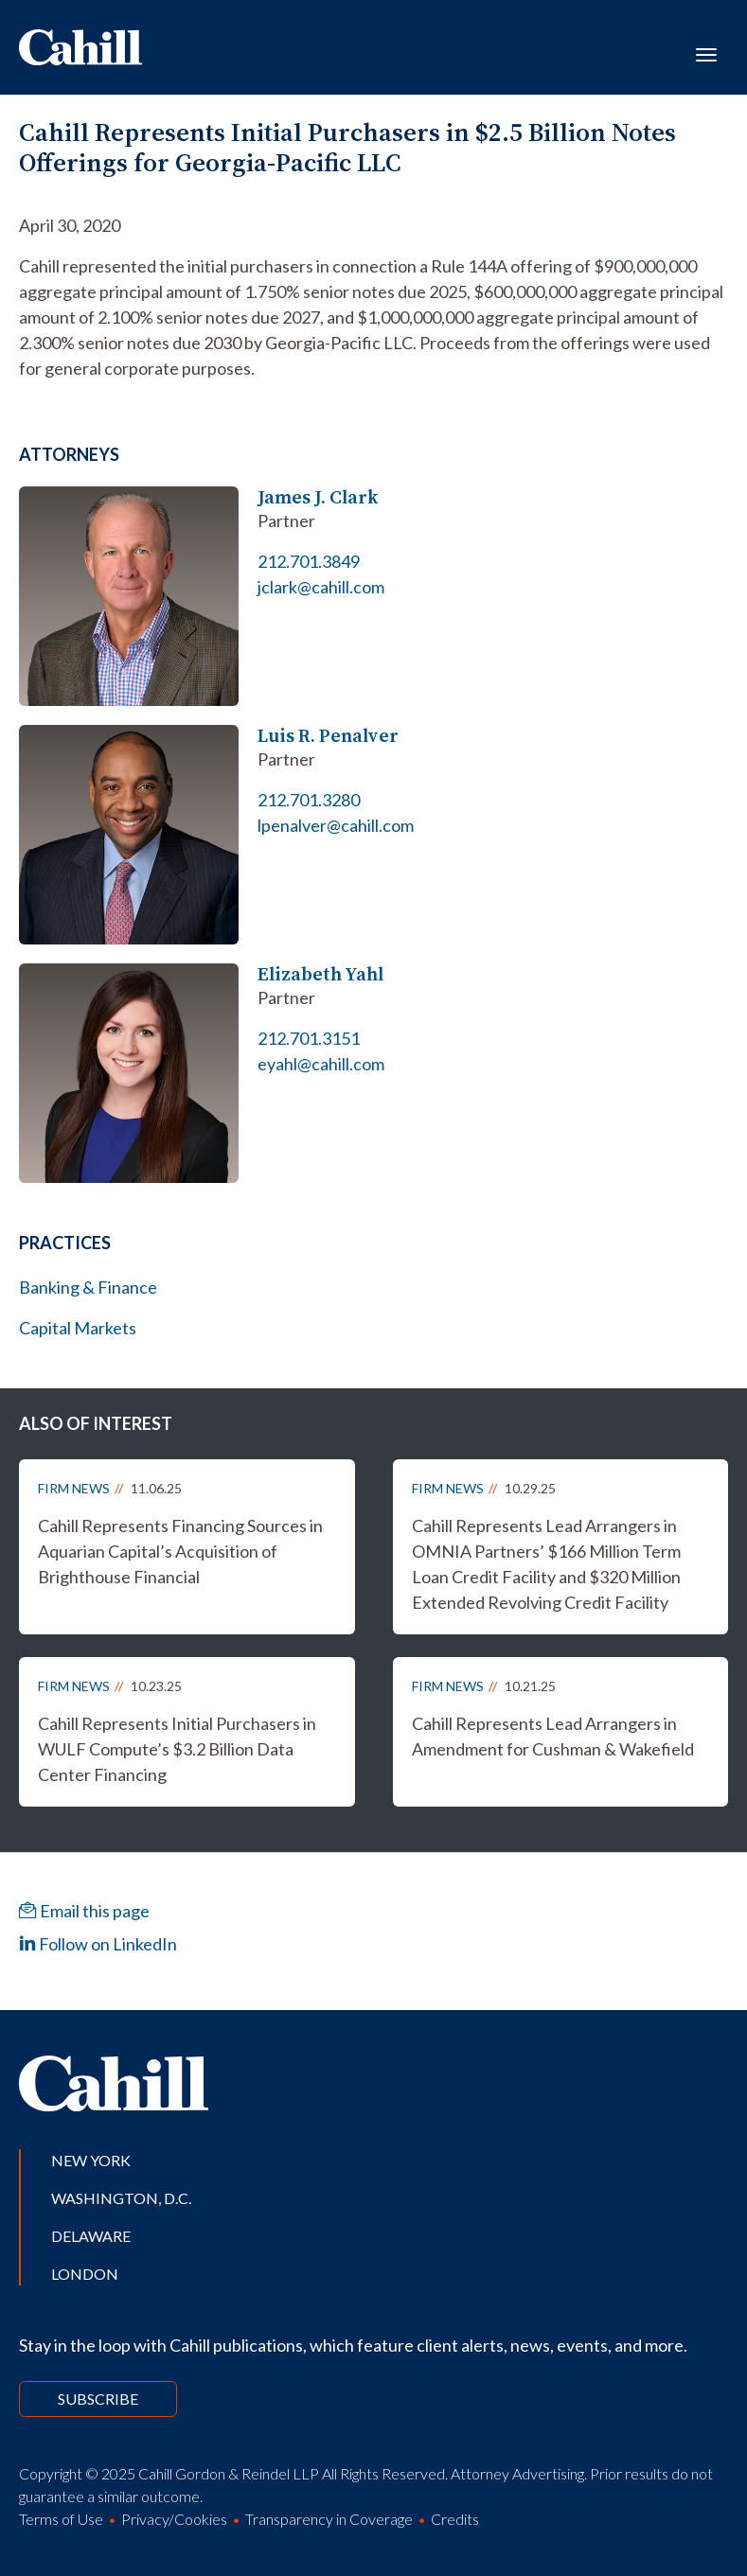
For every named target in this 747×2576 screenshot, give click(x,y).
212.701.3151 (309, 1038)
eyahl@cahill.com (321, 1063)
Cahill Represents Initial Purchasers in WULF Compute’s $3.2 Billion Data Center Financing (177, 1749)
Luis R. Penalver (328, 736)
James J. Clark (318, 497)
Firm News (74, 1488)
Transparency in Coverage (329, 2519)
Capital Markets (77, 1327)
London (84, 2274)
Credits (455, 2519)
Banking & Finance (88, 1287)
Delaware (91, 2236)
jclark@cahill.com (321, 586)
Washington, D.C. (121, 2198)
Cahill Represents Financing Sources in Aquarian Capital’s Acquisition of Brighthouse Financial (180, 1551)
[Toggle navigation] (706, 53)
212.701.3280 (309, 799)
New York (91, 2160)
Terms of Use (61, 2519)
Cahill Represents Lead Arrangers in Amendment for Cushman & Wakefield (553, 1736)
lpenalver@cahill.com (336, 825)
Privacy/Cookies (174, 2519)
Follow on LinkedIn (98, 1943)
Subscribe (98, 2399)
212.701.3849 (309, 561)
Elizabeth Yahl (320, 974)
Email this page (84, 1910)
